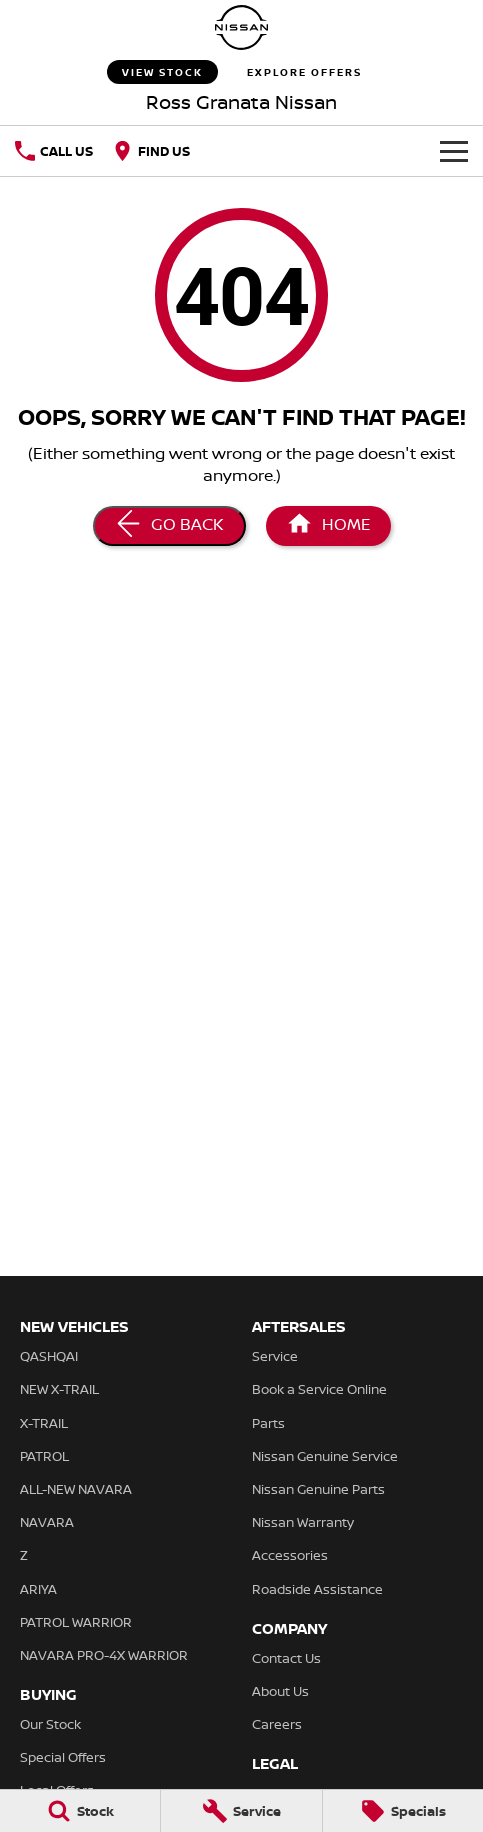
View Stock (162, 72)
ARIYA (38, 1589)
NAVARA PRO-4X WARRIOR (104, 1655)
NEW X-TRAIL (59, 1389)
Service (275, 1356)
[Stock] (80, 1811)
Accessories (290, 1555)
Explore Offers (304, 72)
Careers (277, 1724)
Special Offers (63, 1757)
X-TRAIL (44, 1423)
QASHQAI (49, 1356)
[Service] (241, 1811)
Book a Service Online (319, 1389)
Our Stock (50, 1724)
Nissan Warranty (303, 1522)
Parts (268, 1423)
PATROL (44, 1456)
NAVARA (47, 1522)
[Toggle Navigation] (454, 151)
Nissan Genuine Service (325, 1456)
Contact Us (286, 1658)
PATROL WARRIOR (76, 1622)
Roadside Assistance (317, 1589)
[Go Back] (169, 526)
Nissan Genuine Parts (318, 1489)
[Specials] (403, 1811)
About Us (280, 1691)
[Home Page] (242, 27)
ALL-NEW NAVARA (76, 1489)
